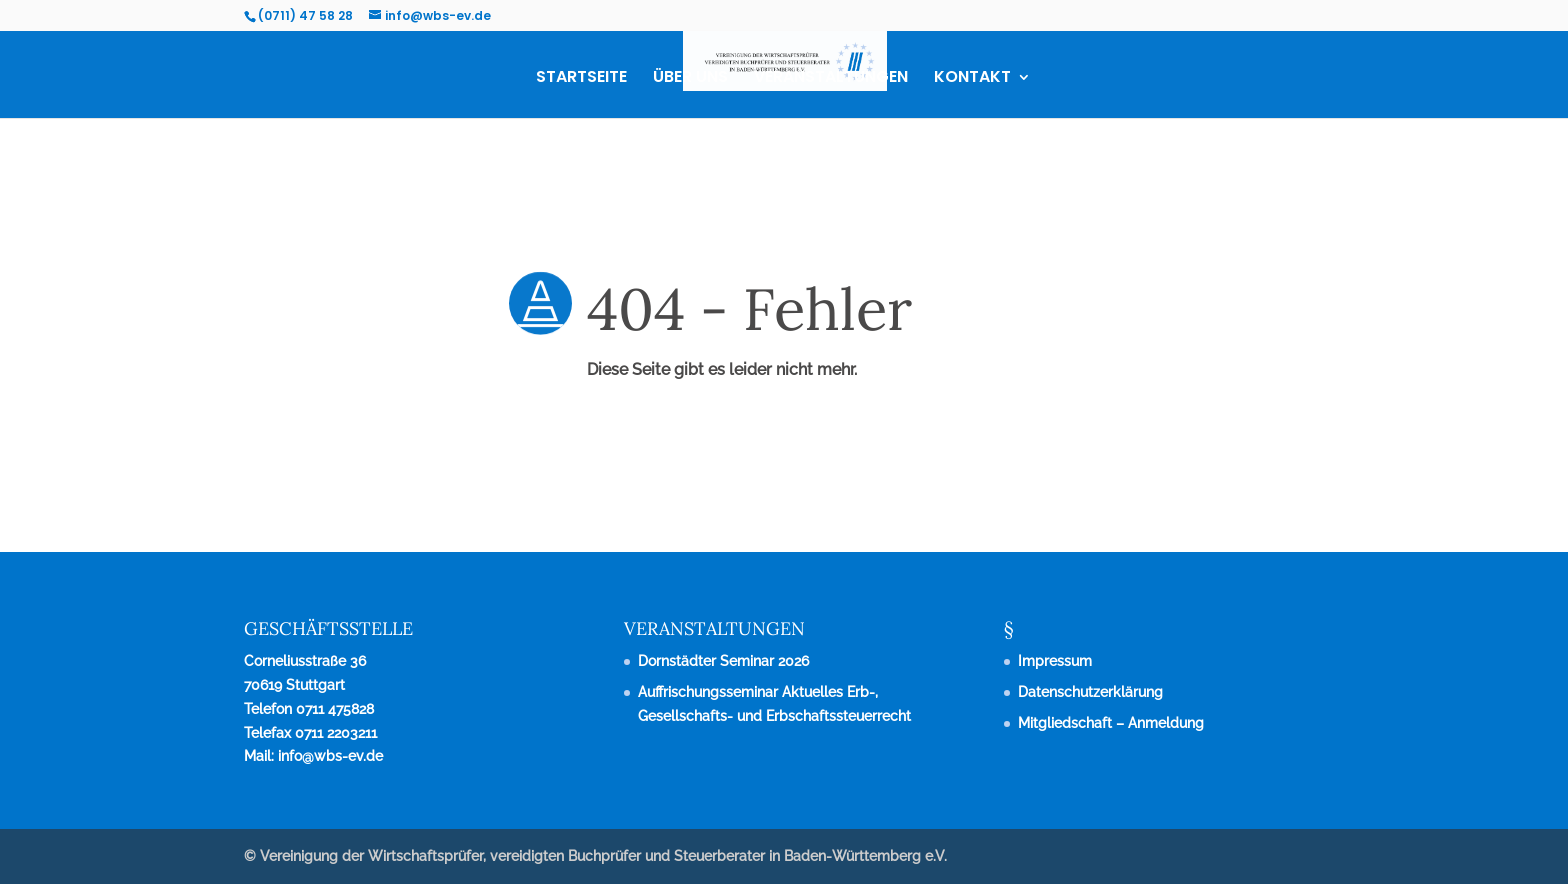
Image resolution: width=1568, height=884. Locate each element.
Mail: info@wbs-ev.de (313, 756)
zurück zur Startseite (99, 454)
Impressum (1055, 661)
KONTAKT (972, 79)
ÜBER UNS (690, 79)
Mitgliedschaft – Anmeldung (1111, 723)
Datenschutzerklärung (1090, 692)
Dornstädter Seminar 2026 (723, 661)
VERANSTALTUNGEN (831, 79)
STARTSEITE (581, 79)
